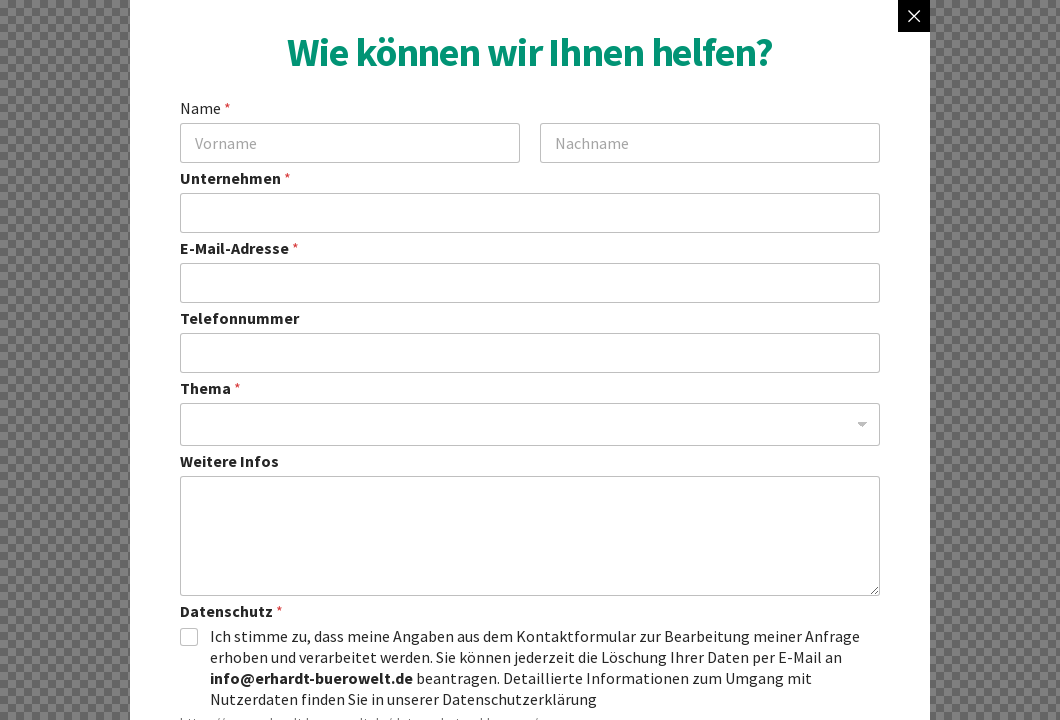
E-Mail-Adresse (239, 248)
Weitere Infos (229, 461)
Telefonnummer (239, 318)
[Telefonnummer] (530, 353)
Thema (210, 388)
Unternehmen (235, 178)
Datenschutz (231, 611)
